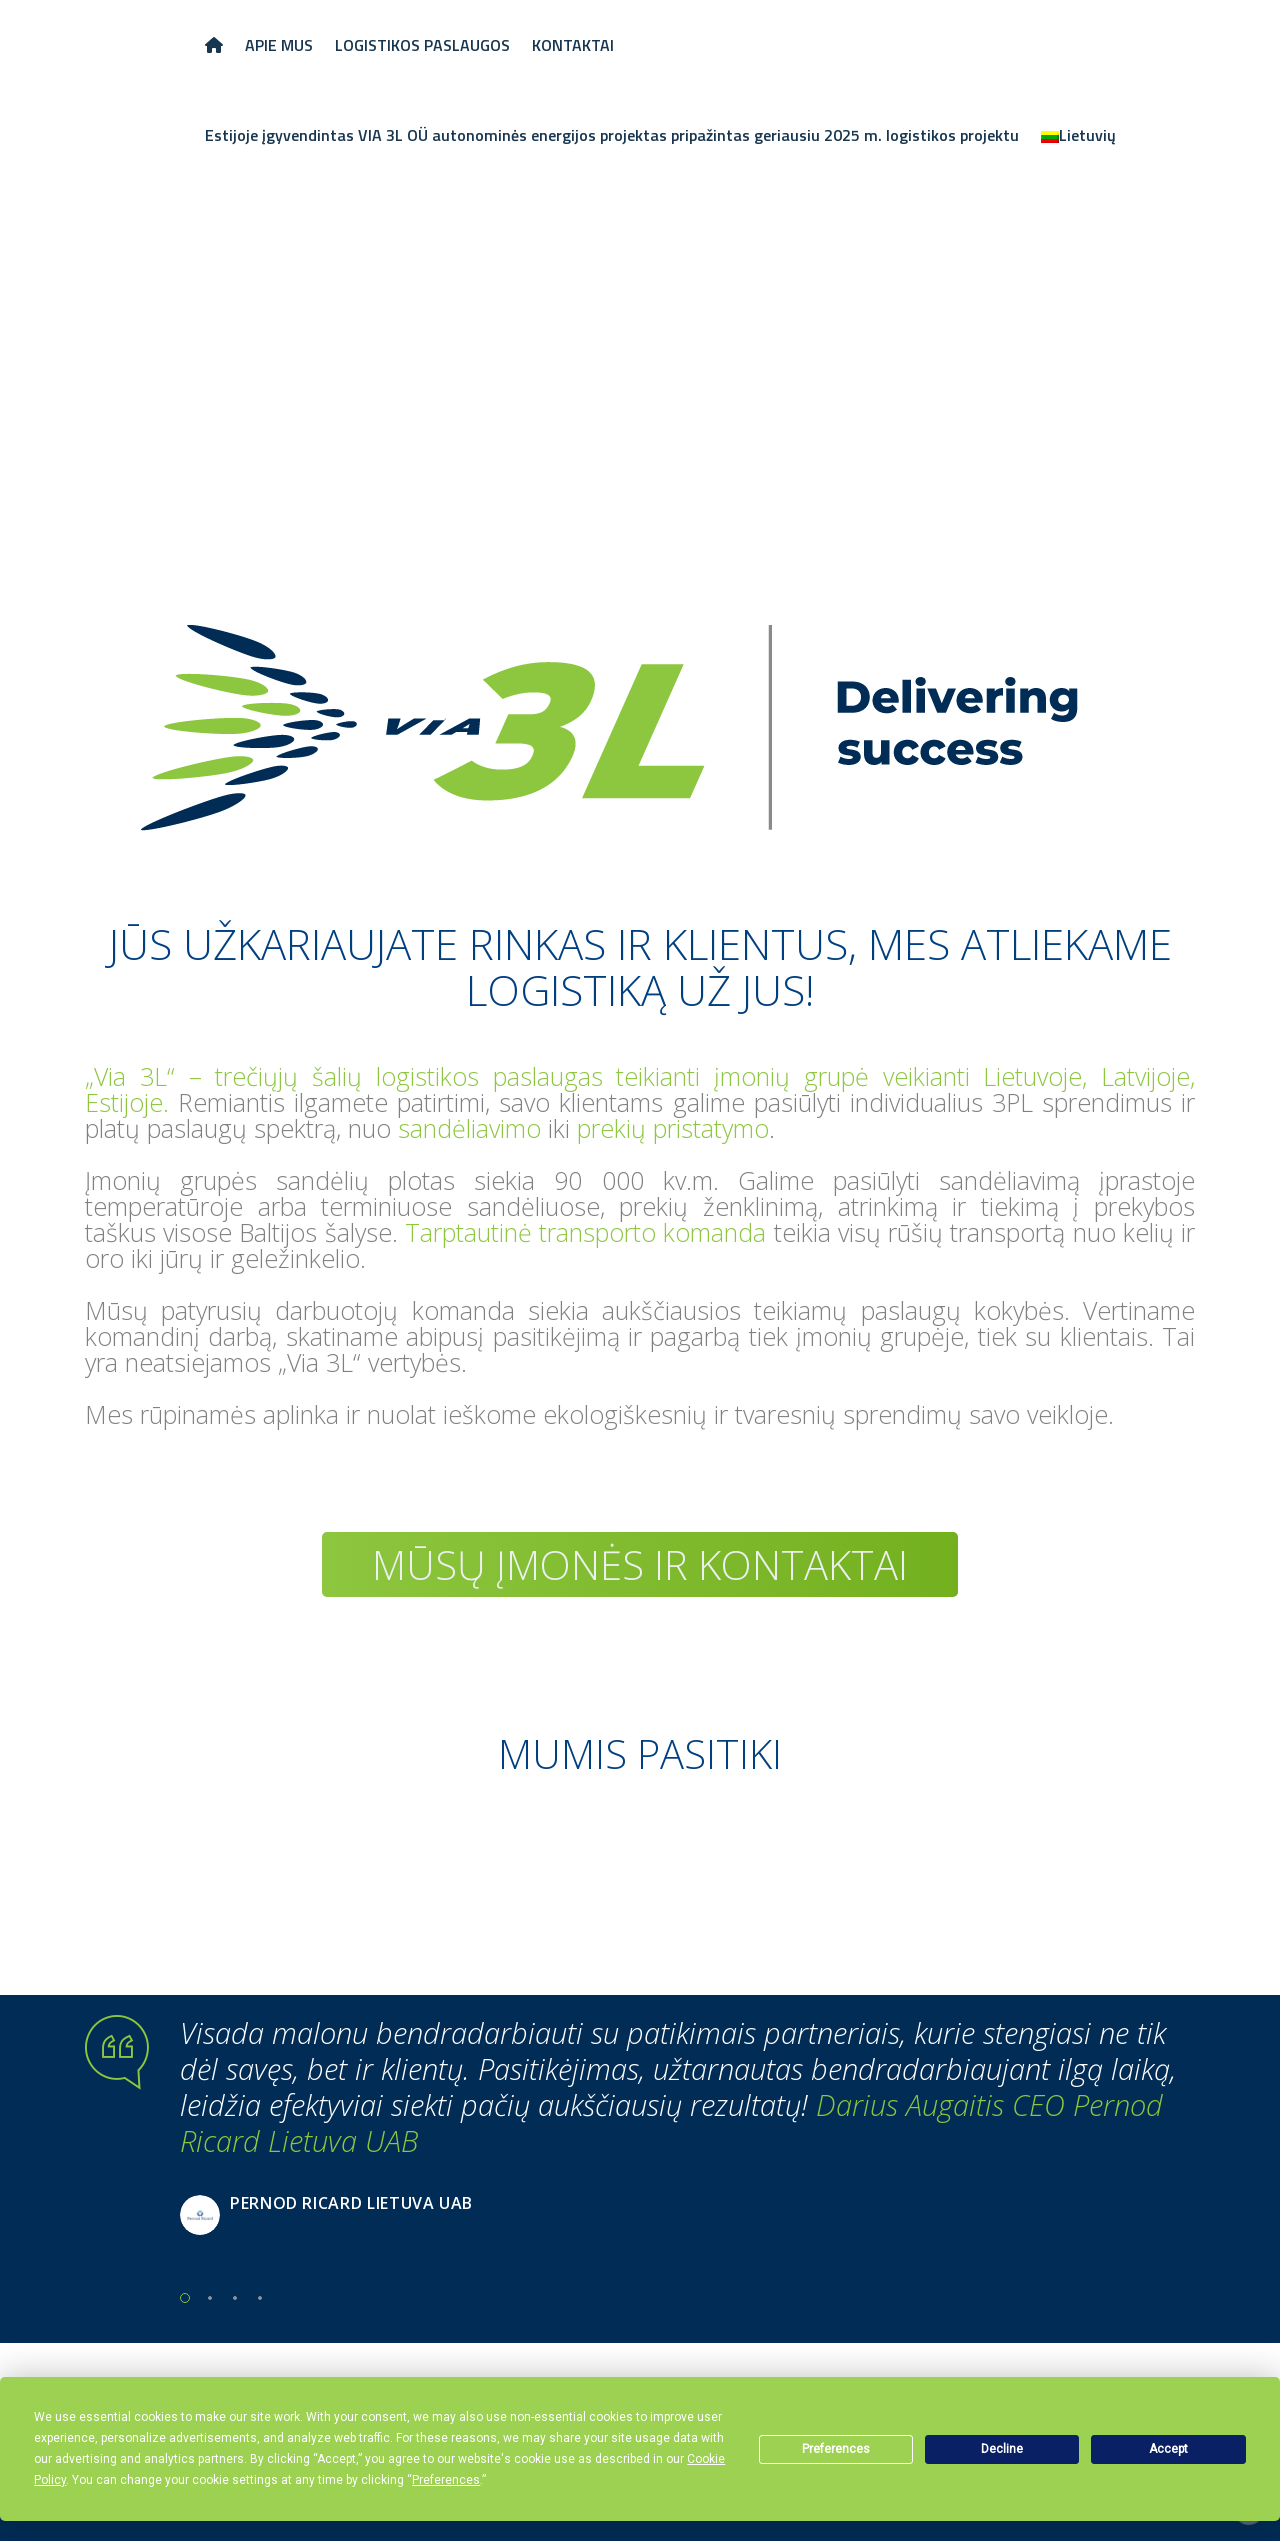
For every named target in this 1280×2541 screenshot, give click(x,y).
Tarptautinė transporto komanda (585, 1232)
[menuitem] (1078, 135)
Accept (1168, 2449)
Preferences (836, 2449)
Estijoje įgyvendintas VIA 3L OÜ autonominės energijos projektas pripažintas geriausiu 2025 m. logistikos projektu (612, 135)
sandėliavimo (469, 1128)
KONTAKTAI (573, 45)
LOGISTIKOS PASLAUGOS (422, 45)
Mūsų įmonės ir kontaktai (640, 1564)
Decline (1002, 2449)
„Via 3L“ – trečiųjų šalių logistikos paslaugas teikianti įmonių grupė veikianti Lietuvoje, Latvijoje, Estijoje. (640, 1089)
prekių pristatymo (673, 1128)
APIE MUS (279, 45)
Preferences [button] (446, 2480)
